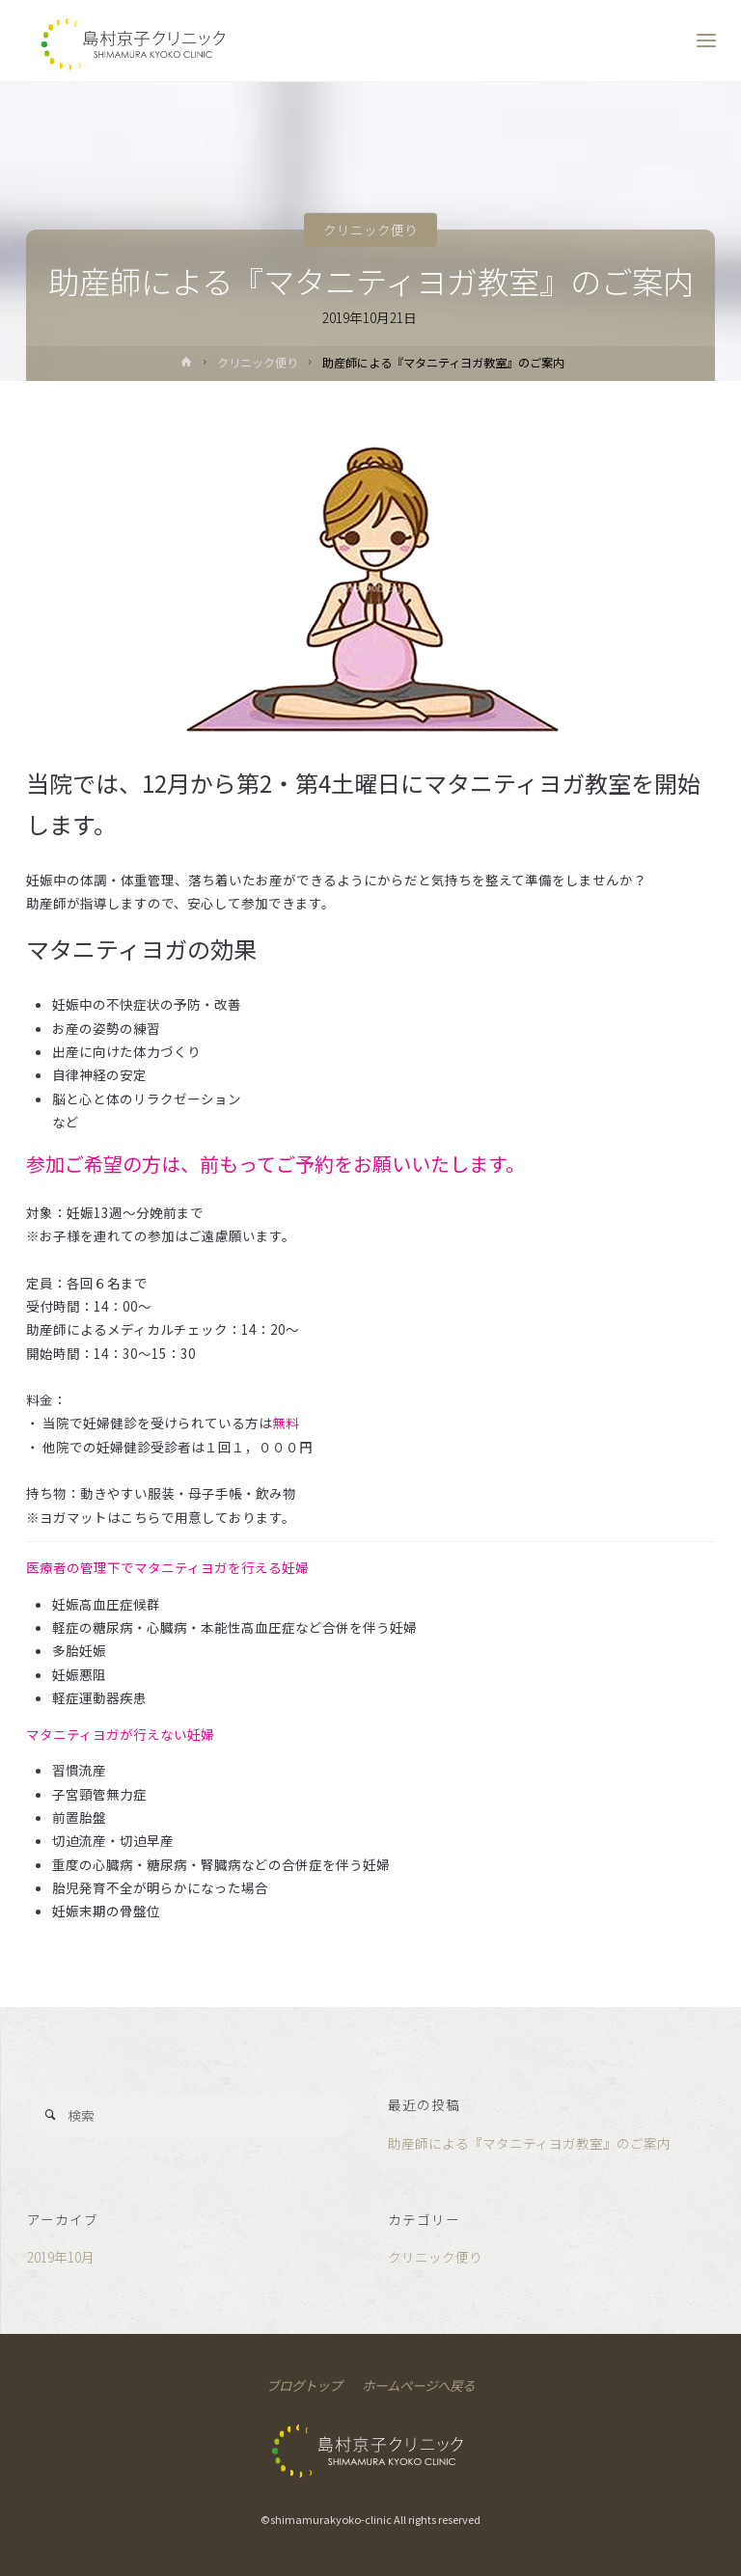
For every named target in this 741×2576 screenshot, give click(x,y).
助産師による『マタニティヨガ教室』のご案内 (529, 2143)
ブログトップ (304, 2385)
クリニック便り (370, 229)
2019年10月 (61, 2256)
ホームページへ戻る (418, 2385)
